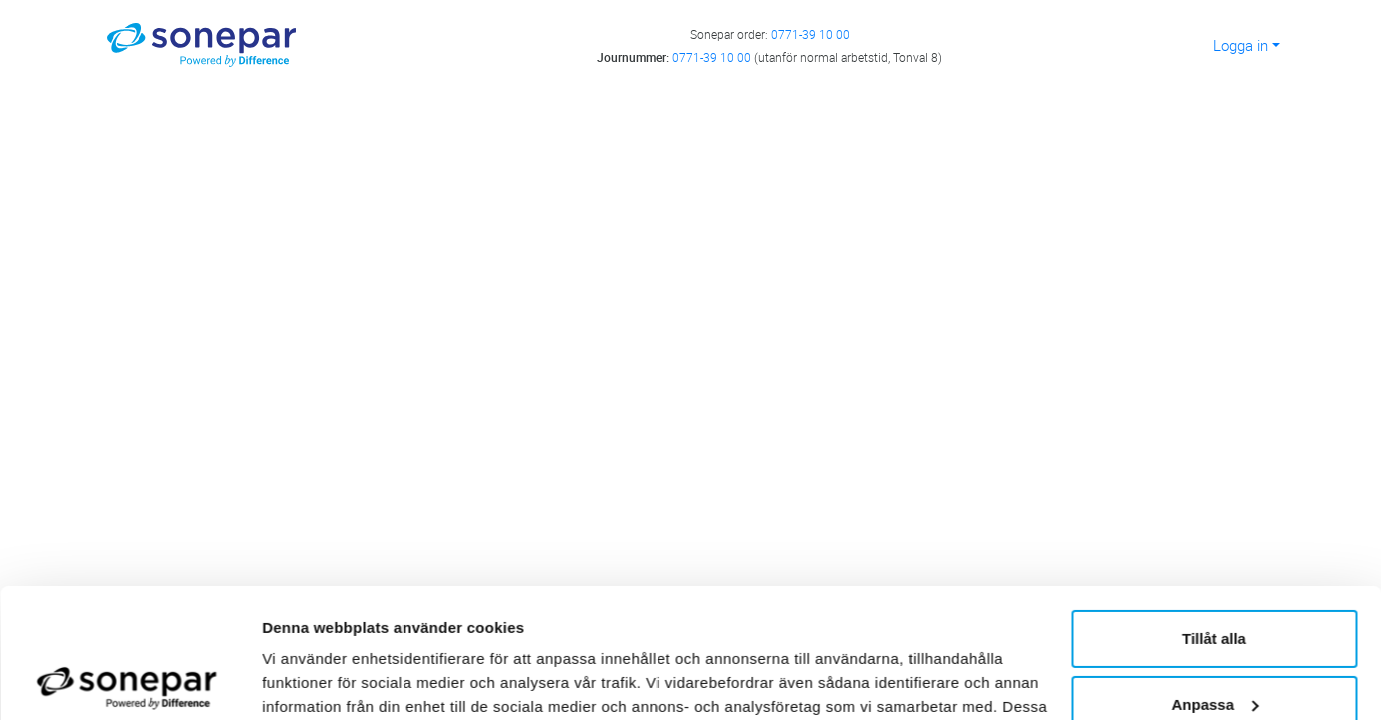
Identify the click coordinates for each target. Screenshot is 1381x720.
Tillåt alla (1214, 509)
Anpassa (1214, 574)
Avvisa (1214, 640)
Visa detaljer (306, 680)
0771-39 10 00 (810, 34)
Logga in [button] (1240, 45)
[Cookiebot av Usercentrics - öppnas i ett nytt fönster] (129, 681)
